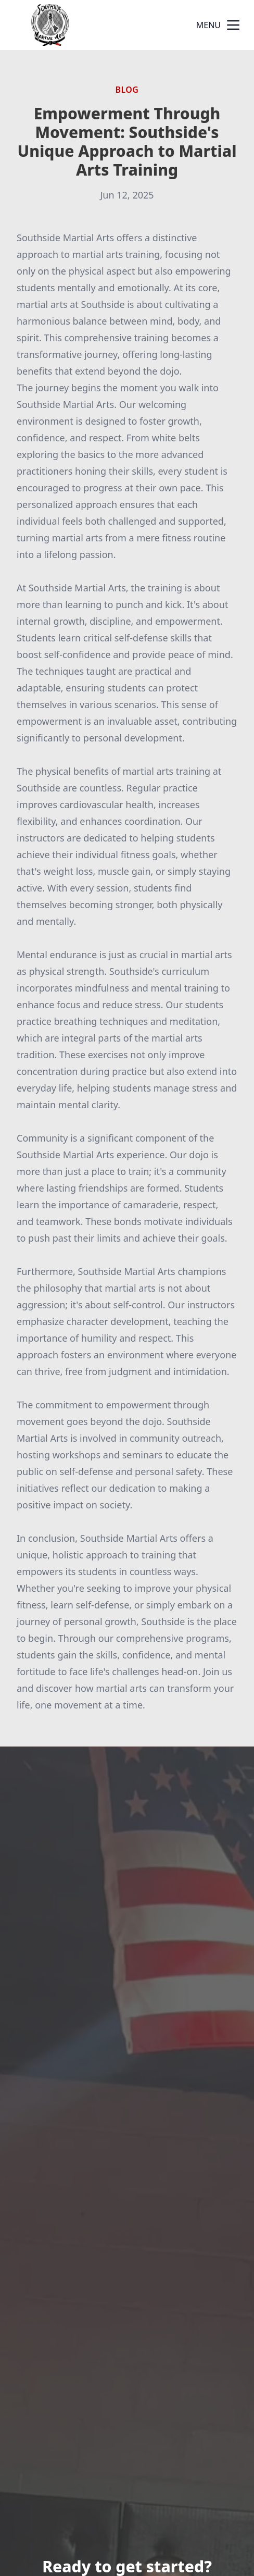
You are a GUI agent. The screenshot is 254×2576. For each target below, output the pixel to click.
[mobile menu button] (233, 25)
